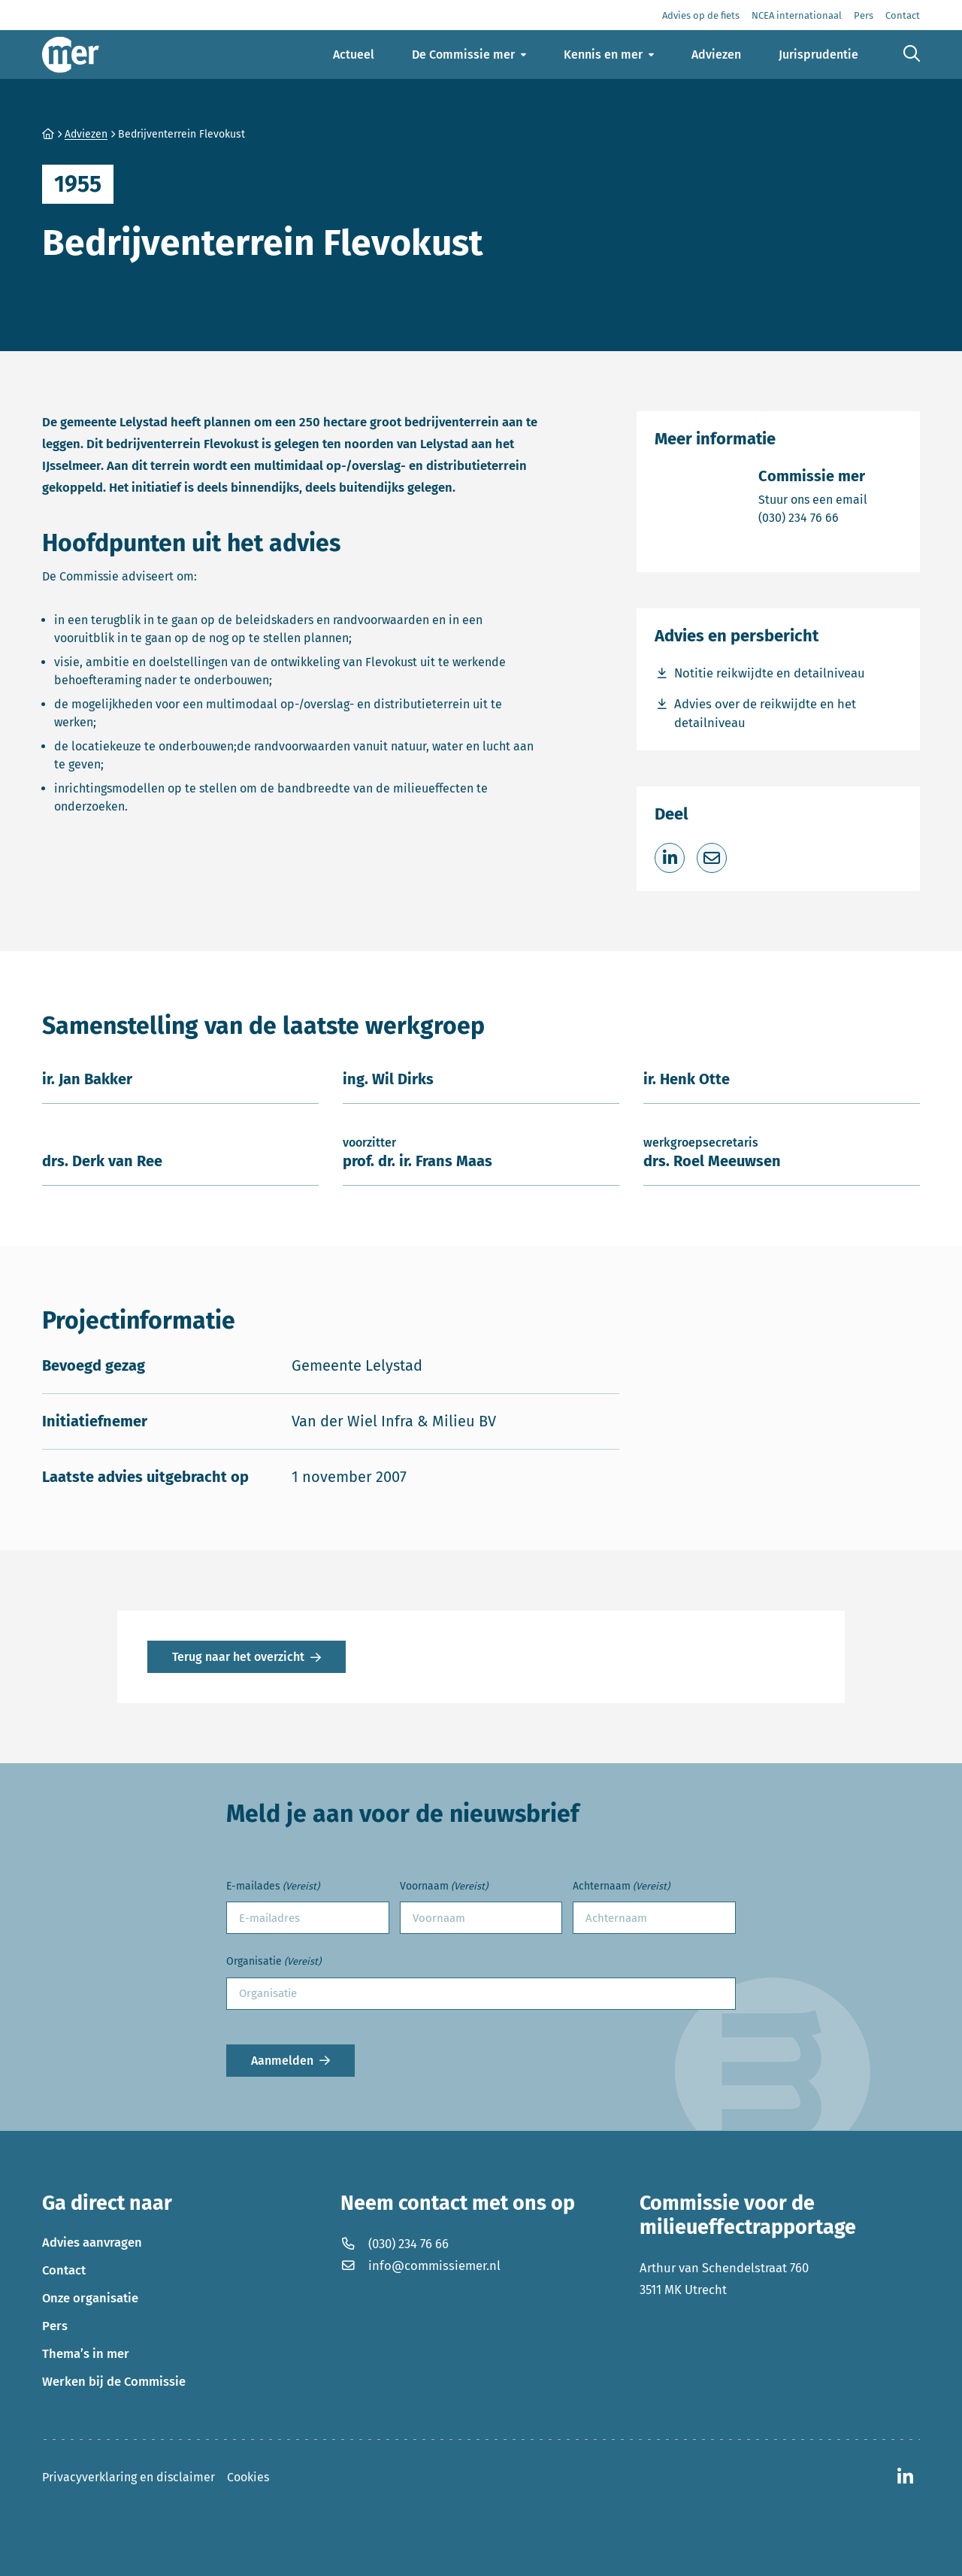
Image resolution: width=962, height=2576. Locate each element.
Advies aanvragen (92, 2242)
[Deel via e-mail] (712, 858)
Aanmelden (282, 2060)
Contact (64, 2269)
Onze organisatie (90, 2297)
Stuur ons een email (812, 499)
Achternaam (621, 1886)
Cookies (248, 2477)
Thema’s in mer (85, 2353)
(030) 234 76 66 (812, 517)
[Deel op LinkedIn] (670, 858)
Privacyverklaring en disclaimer (128, 2477)
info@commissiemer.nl (420, 2265)
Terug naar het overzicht (238, 1657)
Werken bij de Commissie (114, 2381)
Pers (55, 2325)
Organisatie (273, 1962)
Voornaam (444, 1886)
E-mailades (272, 1886)
